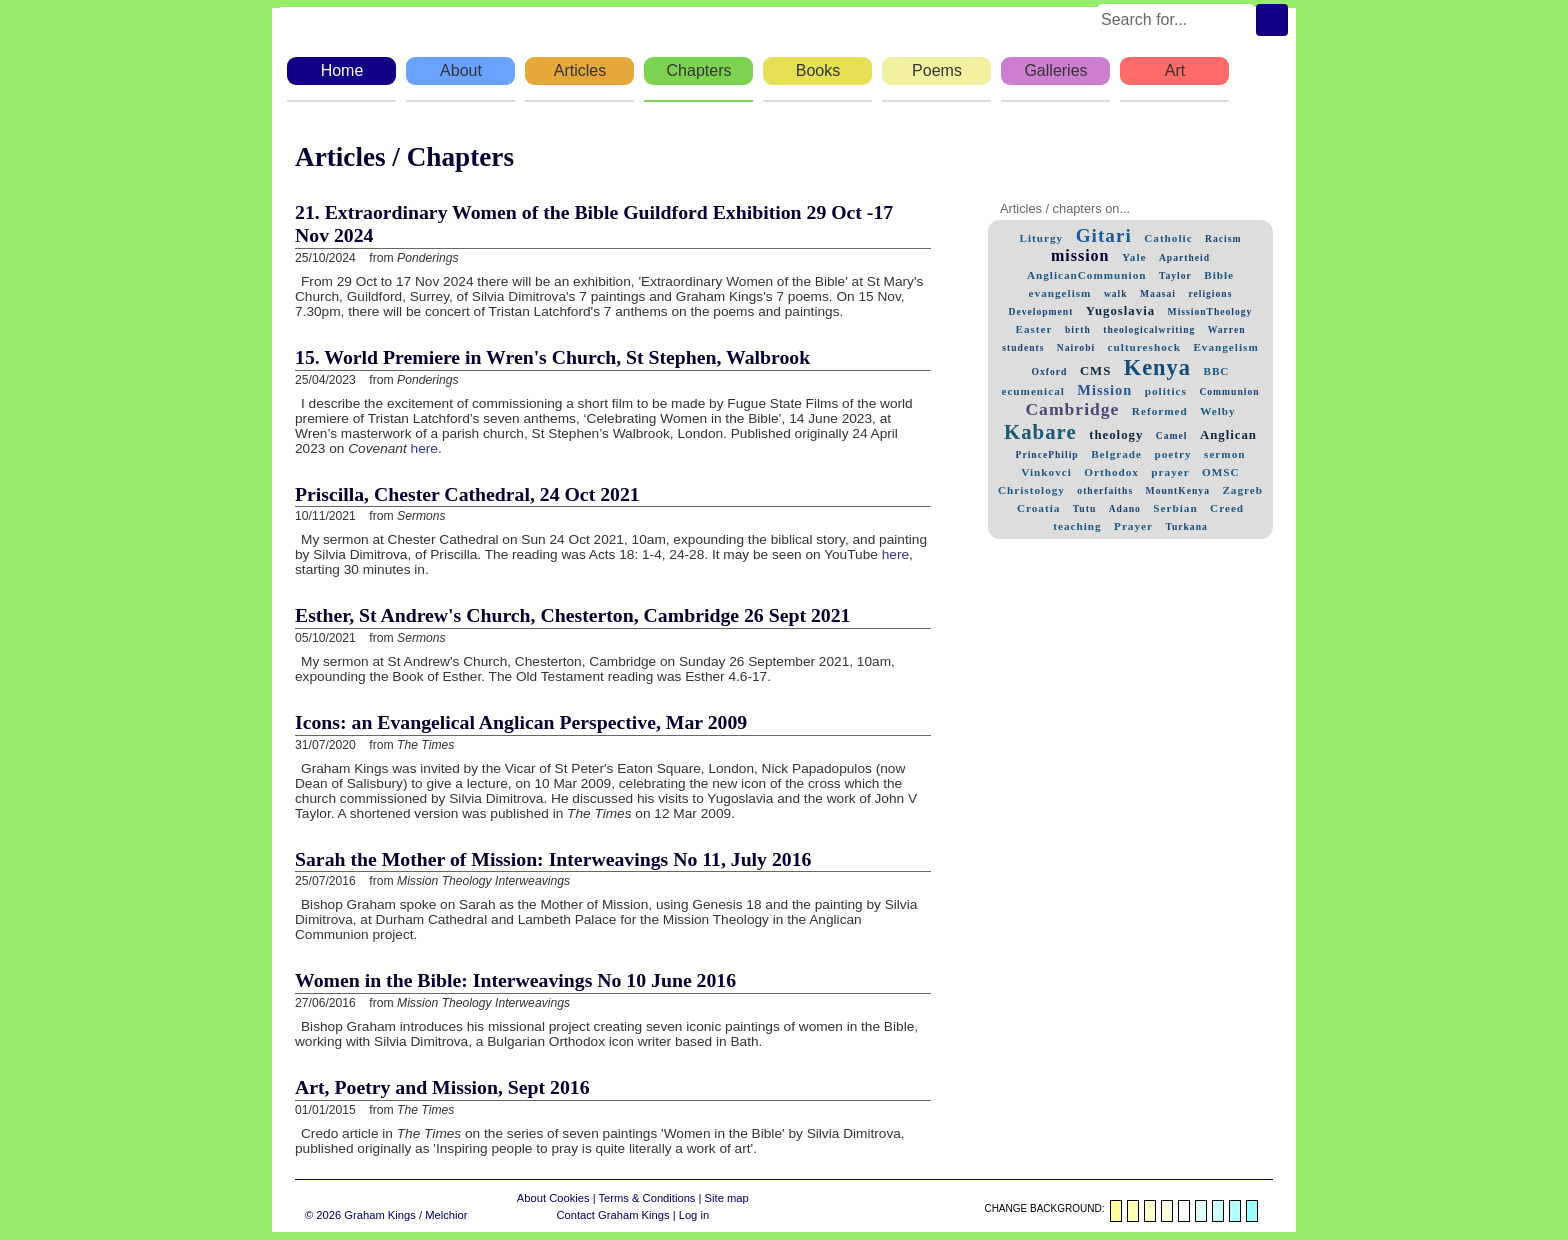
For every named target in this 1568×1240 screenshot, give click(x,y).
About (461, 70)
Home (342, 70)
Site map (727, 1198)
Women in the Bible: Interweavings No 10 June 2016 (515, 980)
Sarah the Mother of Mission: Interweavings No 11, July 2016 (553, 859)
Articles (580, 70)
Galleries (1055, 70)
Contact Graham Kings (612, 1215)
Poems (937, 70)
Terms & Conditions (646, 1198)
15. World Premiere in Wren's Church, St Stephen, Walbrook (552, 357)
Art (1175, 70)
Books (818, 70)
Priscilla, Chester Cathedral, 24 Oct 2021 (467, 494)
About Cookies (553, 1198)
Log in (694, 1215)
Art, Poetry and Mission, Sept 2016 (442, 1087)
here (424, 448)
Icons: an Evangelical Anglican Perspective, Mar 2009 (521, 722)
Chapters (699, 70)
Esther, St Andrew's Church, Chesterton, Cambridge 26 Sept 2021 (572, 615)
